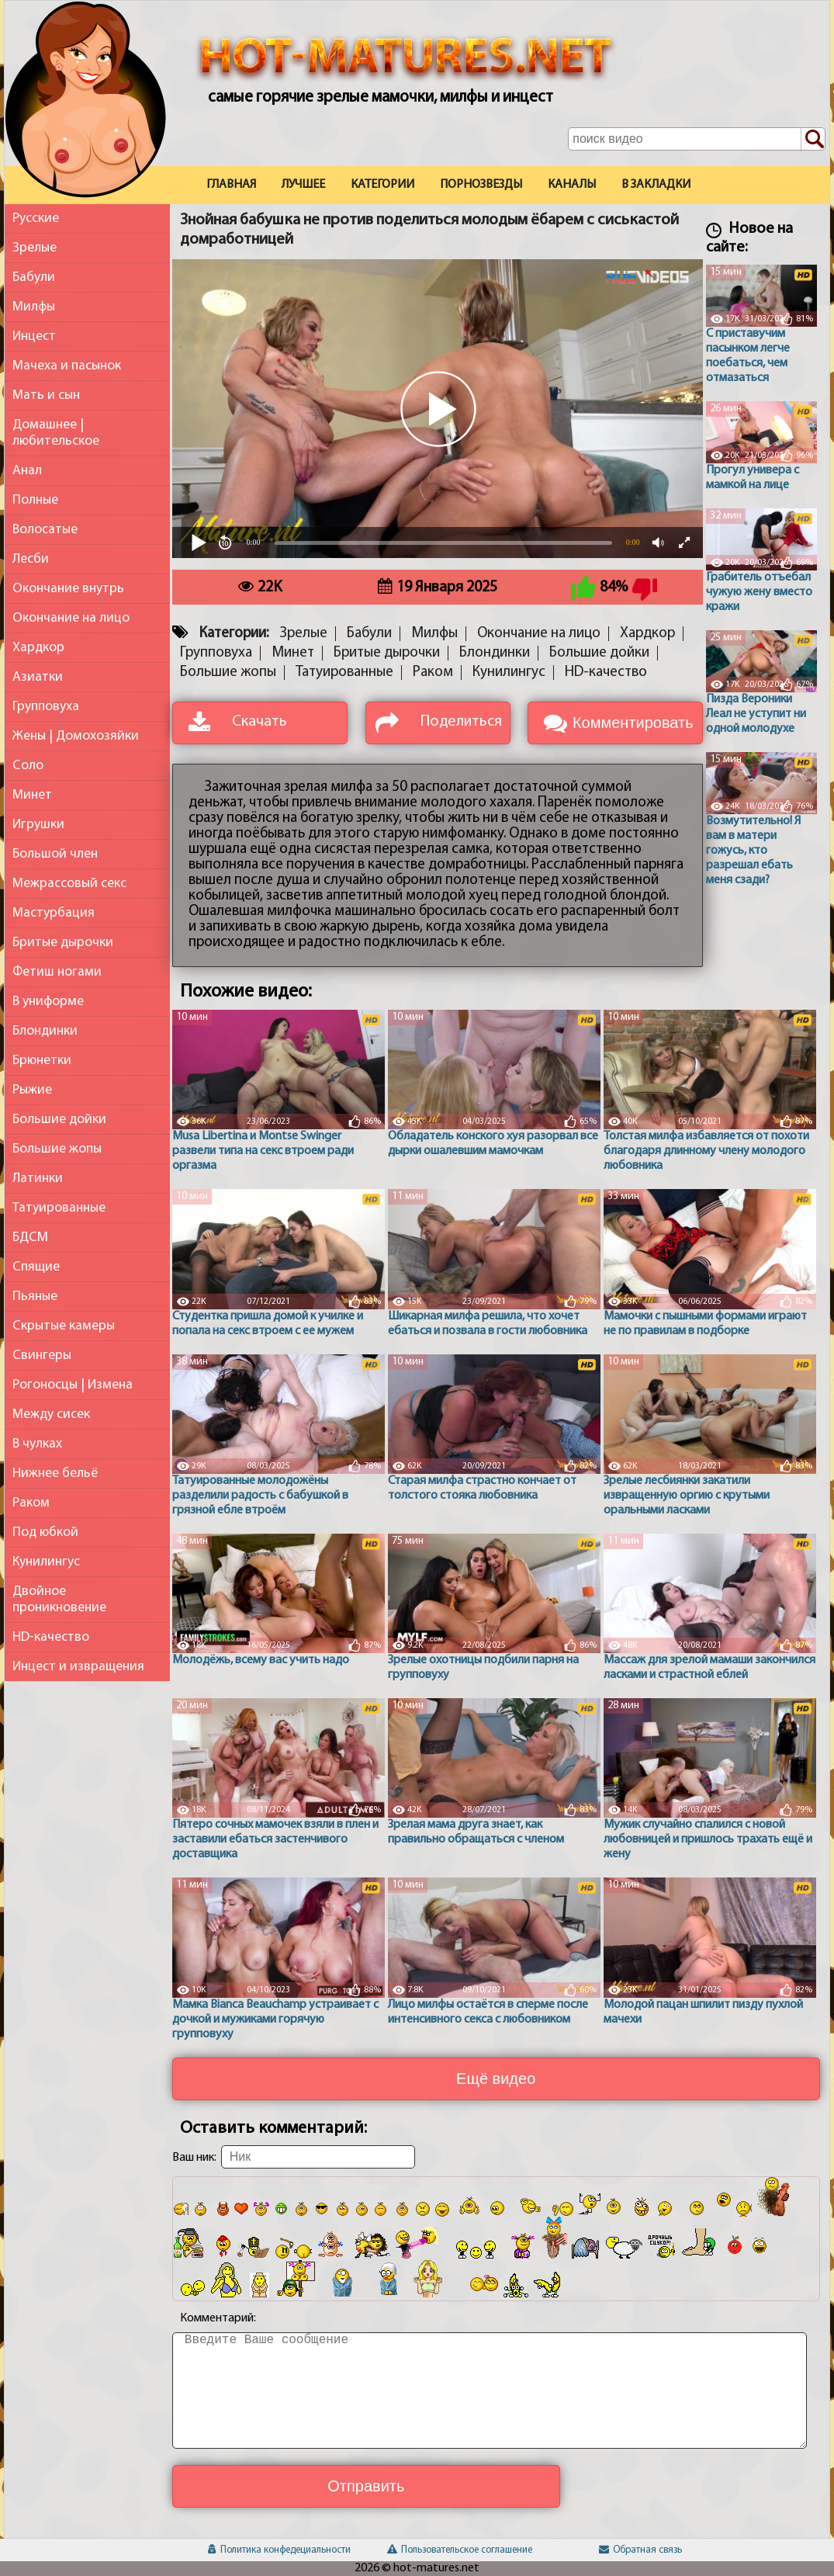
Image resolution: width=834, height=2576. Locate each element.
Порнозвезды (481, 185)
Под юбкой (45, 1532)
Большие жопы (57, 1149)
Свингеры (41, 1355)
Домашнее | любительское (55, 433)
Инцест (34, 336)
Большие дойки (59, 1119)
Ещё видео (495, 2078)
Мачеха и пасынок (66, 366)
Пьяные (34, 1296)
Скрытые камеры (63, 1326)
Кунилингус (46, 1562)
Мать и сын (46, 395)
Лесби (30, 559)
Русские (35, 218)
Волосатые (45, 529)
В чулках (37, 1444)
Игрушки (38, 824)
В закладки (655, 185)
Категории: (233, 633)
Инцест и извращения (78, 1666)
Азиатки (37, 677)
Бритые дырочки (62, 942)
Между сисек (51, 1414)
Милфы (33, 307)
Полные (35, 500)
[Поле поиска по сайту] (696, 139)
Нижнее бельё (55, 1473)
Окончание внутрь (68, 588)
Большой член (55, 854)
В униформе (48, 1001)
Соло (27, 765)
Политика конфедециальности (279, 2550)
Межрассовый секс (69, 883)
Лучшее (303, 185)
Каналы (572, 185)
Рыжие (32, 1090)
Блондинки (45, 1031)
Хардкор (38, 647)
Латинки (37, 1178)
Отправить (365, 2486)
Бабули (33, 277)
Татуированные (59, 1208)
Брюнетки (41, 1060)
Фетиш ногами (57, 972)
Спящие (36, 1267)
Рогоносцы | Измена (72, 1385)
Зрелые (34, 248)
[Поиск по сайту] (813, 139)
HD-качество (50, 1637)
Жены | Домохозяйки (75, 736)
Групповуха (45, 706)
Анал (27, 470)
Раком (31, 1503)
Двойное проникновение (59, 1599)
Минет (32, 795)
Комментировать (633, 722)
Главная (231, 185)
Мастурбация (53, 913)
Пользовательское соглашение (459, 2550)
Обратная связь (640, 2550)
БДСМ (30, 1237)
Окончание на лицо (71, 618)
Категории (382, 185)
